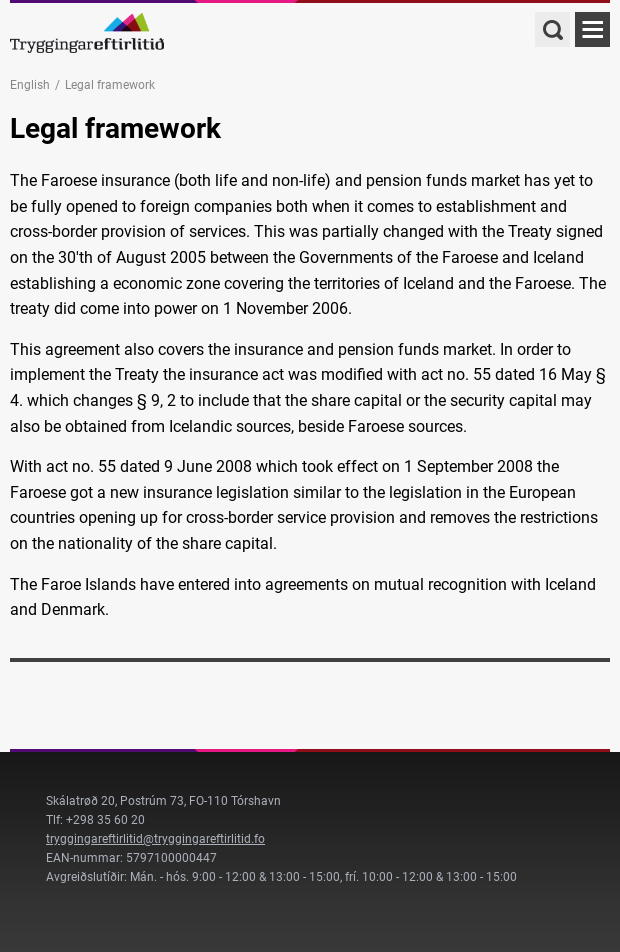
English (30, 85)
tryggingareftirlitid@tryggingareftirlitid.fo (155, 839)
